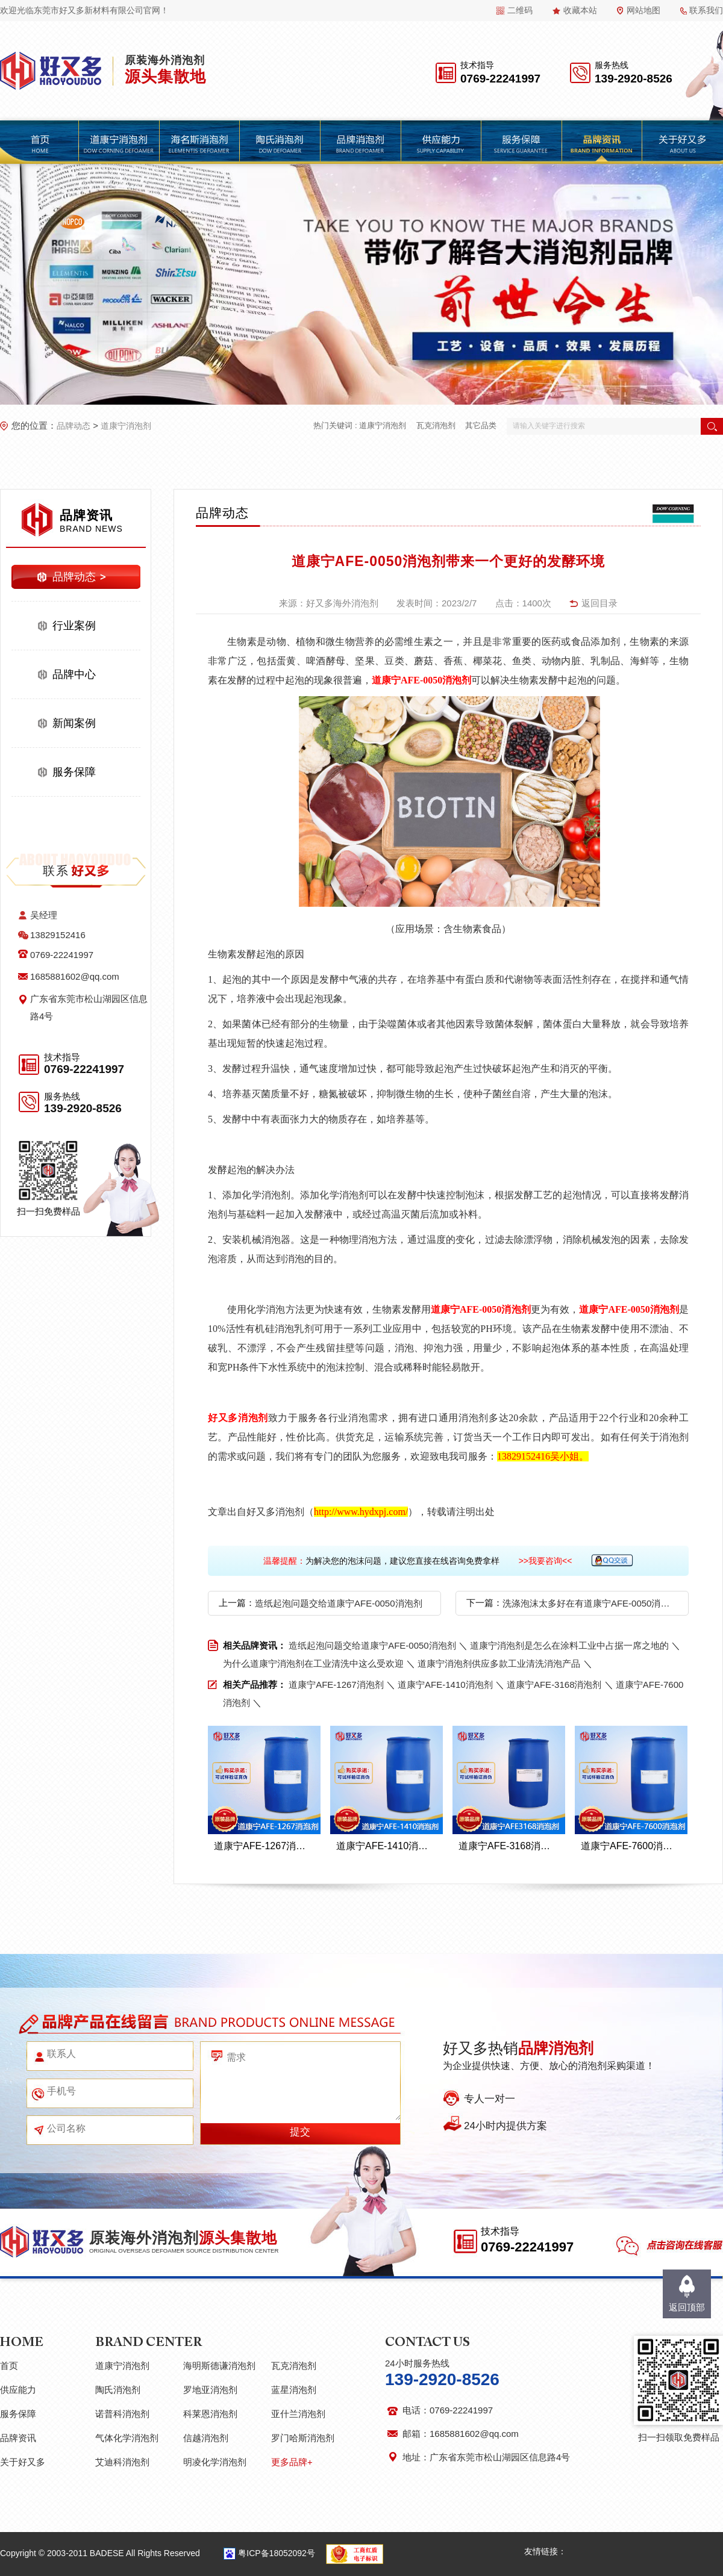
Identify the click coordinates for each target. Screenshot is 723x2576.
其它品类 (480, 425)
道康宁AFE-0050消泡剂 (421, 680)
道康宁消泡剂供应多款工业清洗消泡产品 (499, 1663)
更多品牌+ (292, 2462)
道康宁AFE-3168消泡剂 (554, 1684)
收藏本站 (580, 10)
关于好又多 (22, 2462)
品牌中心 (74, 674)
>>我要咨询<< (545, 1561)
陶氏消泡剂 (117, 2390)
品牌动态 (73, 426)
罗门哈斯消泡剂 (302, 2438)
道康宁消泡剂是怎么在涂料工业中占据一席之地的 (569, 1645)
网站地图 (643, 10)
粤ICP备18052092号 (276, 2553)
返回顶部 (687, 2307)
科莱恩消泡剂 (210, 2414)
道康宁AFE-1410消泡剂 (445, 1684)
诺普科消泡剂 (122, 2414)
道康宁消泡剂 (126, 426)
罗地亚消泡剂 (210, 2390)
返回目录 (599, 603)
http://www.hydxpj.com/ (361, 1512)
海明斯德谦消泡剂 (219, 2365)
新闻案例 (74, 723)
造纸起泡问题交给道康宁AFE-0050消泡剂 (338, 1603)
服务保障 (74, 772)
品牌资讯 (18, 2438)
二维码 (520, 10)
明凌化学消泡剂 (214, 2462)
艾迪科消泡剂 (122, 2462)
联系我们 (706, 10)
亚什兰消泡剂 (298, 2414)
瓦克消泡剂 (435, 425)
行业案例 (74, 626)
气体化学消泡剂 (126, 2438)
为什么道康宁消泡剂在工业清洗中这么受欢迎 (313, 1663)
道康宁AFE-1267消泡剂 (336, 1684)
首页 (9, 2365)
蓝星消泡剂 (293, 2390)
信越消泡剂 (205, 2438)
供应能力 (18, 2390)
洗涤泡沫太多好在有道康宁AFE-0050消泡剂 (587, 1603)
